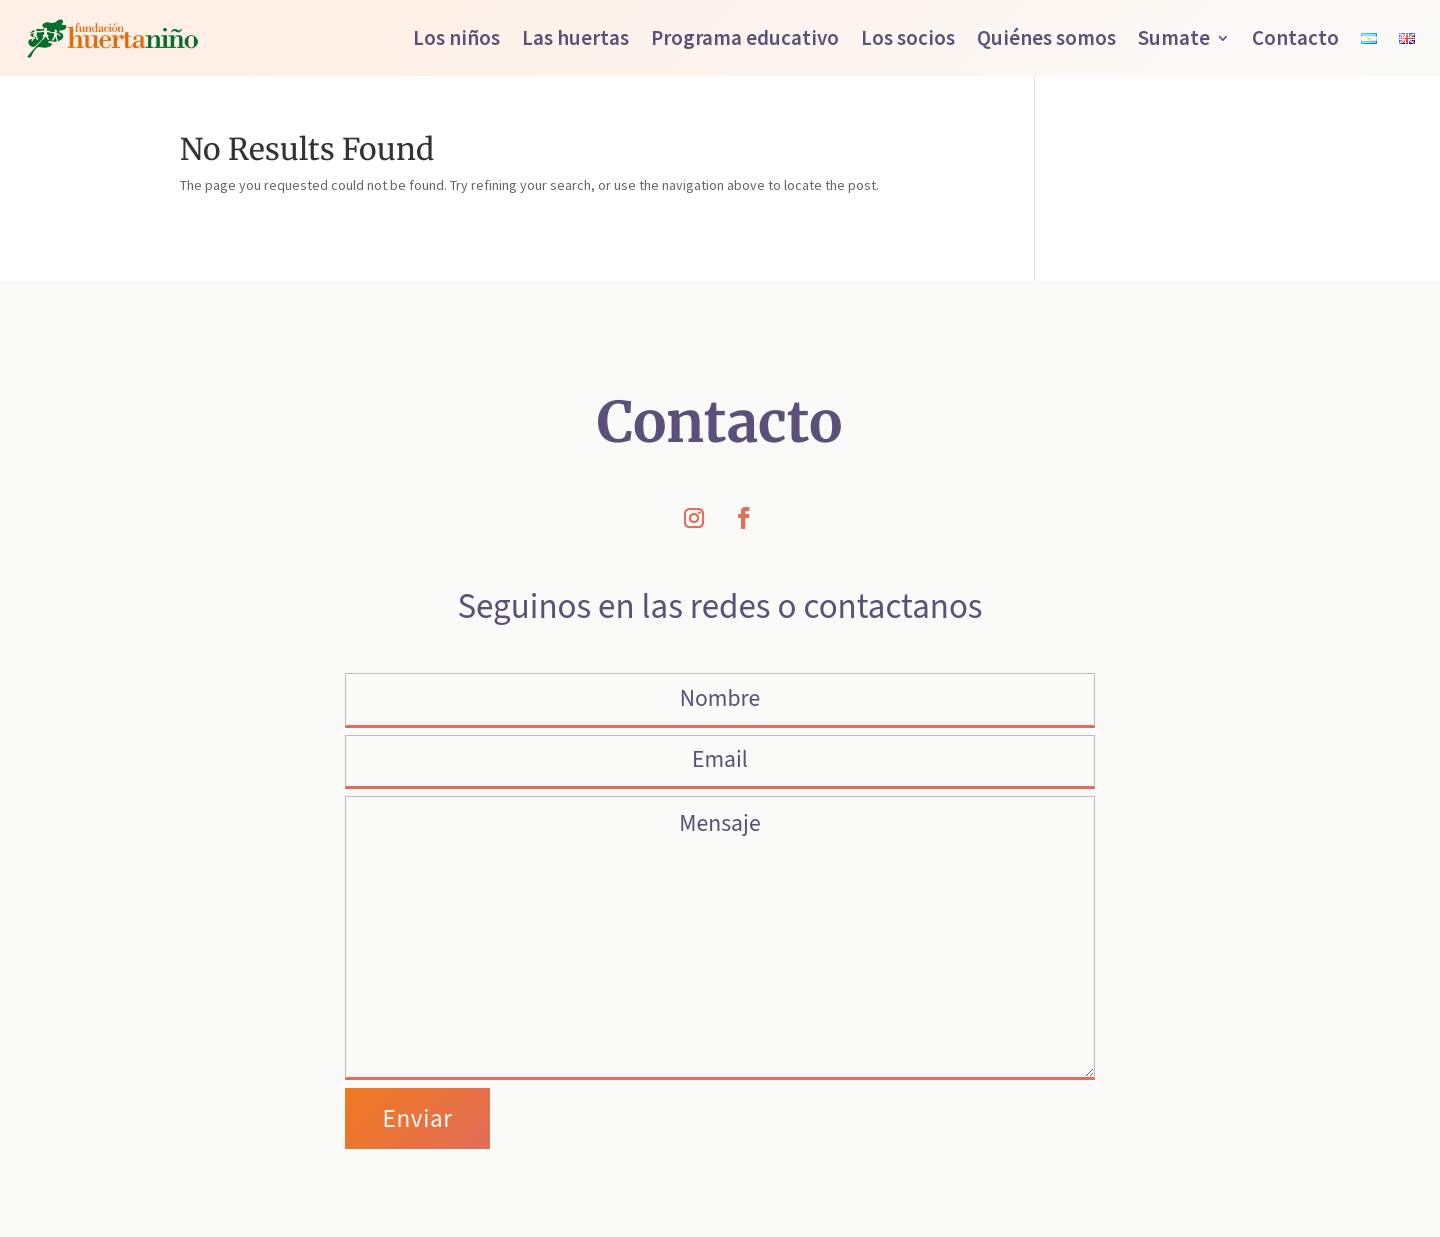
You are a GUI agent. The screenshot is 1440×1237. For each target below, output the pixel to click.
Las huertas (575, 37)
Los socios (908, 37)
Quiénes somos (1046, 37)
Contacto (1295, 37)
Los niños (456, 37)
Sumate (1174, 37)
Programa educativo (745, 37)
